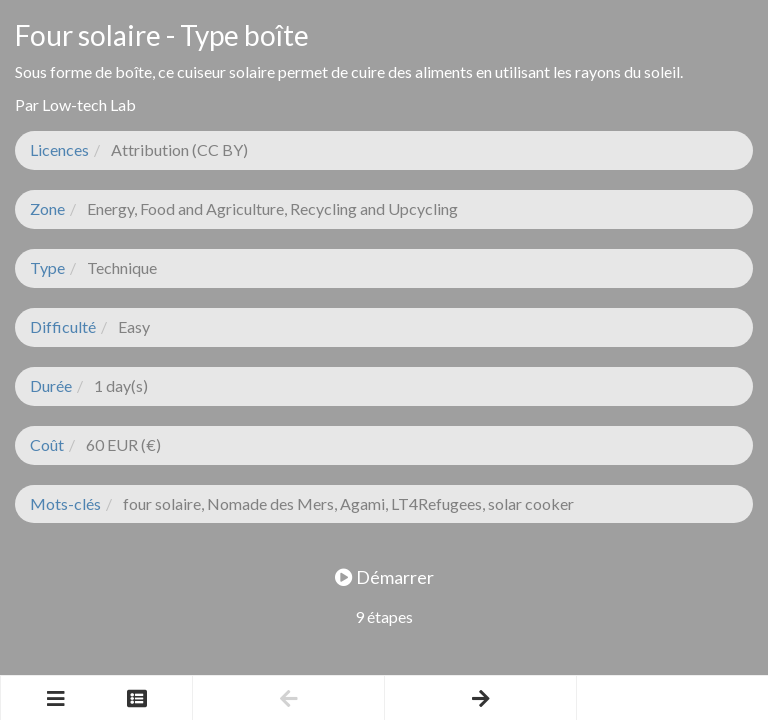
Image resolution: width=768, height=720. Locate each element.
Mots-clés (65, 503)
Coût (47, 444)
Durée (51, 385)
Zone (47, 208)
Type (47, 267)
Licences (59, 149)
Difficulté (63, 326)
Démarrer (384, 577)
